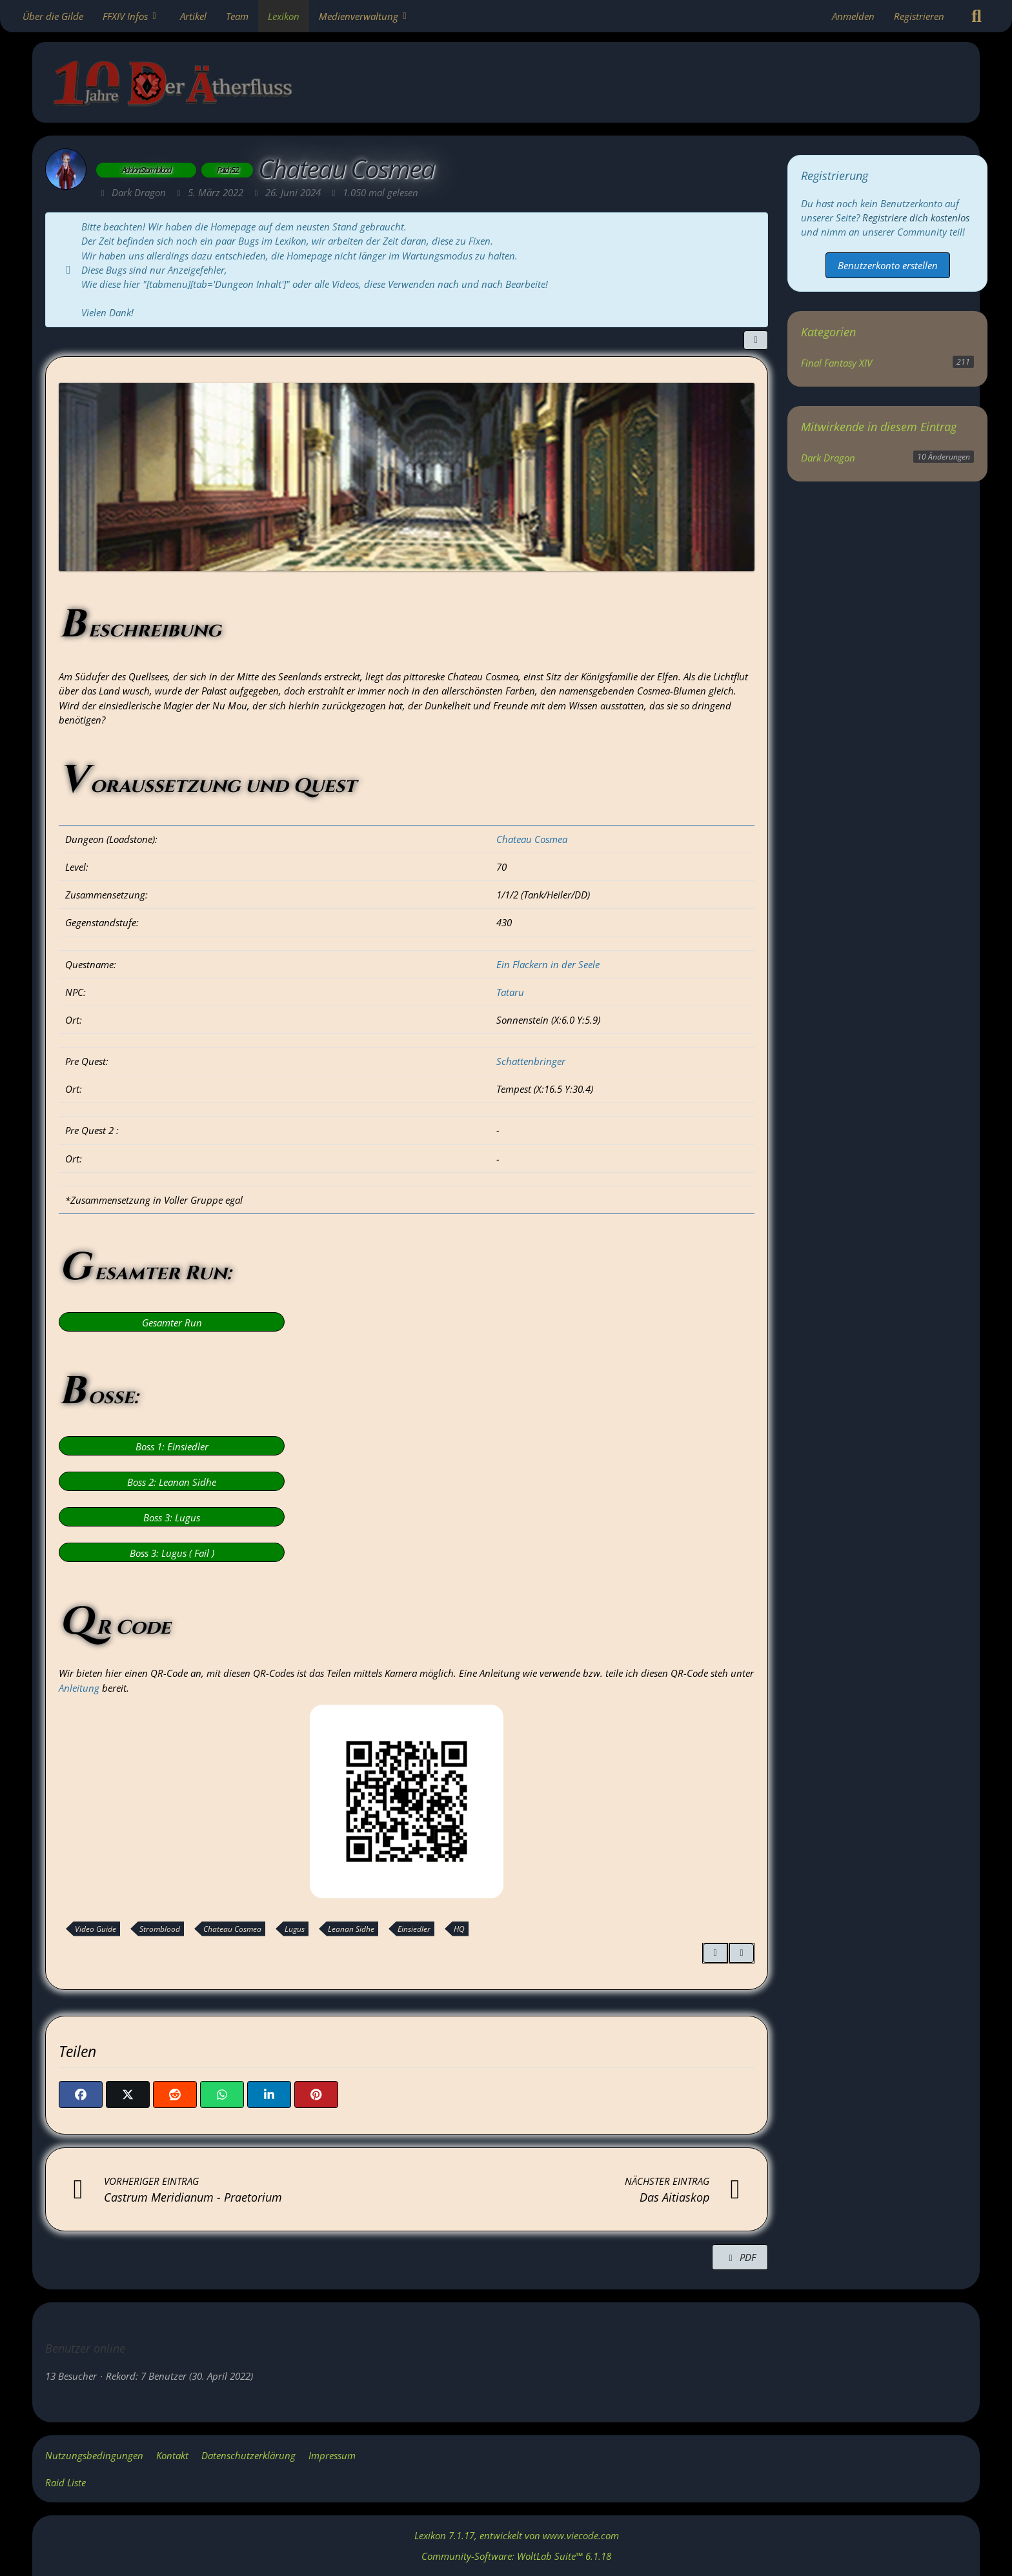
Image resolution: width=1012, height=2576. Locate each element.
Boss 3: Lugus (171, 1517)
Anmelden (853, 16)
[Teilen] (756, 340)
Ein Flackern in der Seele (548, 964)
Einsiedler (414, 1928)
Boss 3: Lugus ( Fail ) (172, 1553)
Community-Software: (516, 2556)
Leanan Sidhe (351, 1928)
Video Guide (95, 1928)
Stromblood (159, 1928)
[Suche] (976, 16)
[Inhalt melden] (741, 1953)
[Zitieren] (715, 1953)
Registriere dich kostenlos (915, 217)
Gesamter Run (172, 1322)
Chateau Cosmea (531, 839)
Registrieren (919, 16)
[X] (128, 2094)
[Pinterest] (316, 2094)
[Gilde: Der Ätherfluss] (516, 85)
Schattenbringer (530, 1061)
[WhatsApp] (222, 2094)
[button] (269, 2094)
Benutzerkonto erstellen (888, 265)
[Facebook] (81, 2094)
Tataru (510, 992)
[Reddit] (175, 2094)
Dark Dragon (828, 457)
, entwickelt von (516, 2535)
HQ (459, 1928)
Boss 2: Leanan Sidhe (171, 1482)
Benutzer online (85, 2348)
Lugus (295, 1928)
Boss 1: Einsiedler (172, 1446)
